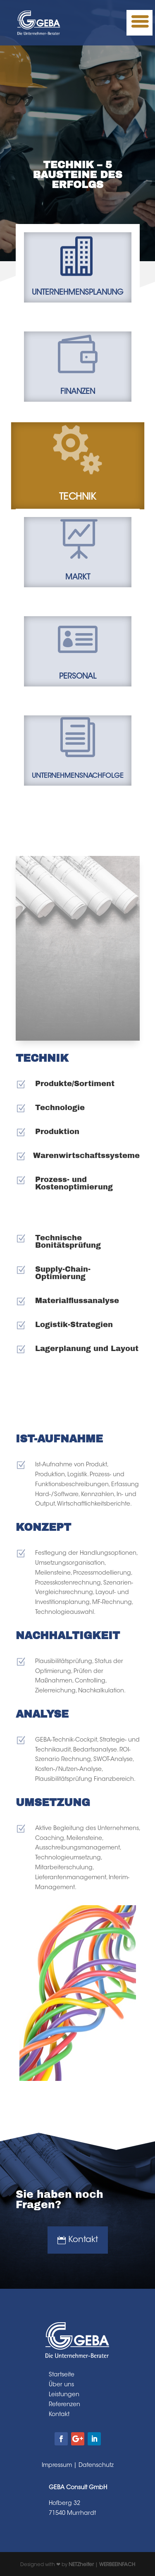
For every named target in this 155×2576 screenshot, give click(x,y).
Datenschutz (96, 2466)
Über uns (61, 2385)
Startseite (61, 2375)
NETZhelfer (81, 2564)
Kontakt (83, 2240)
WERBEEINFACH (117, 2564)
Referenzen (64, 2405)
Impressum (57, 2466)
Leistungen (64, 2395)
